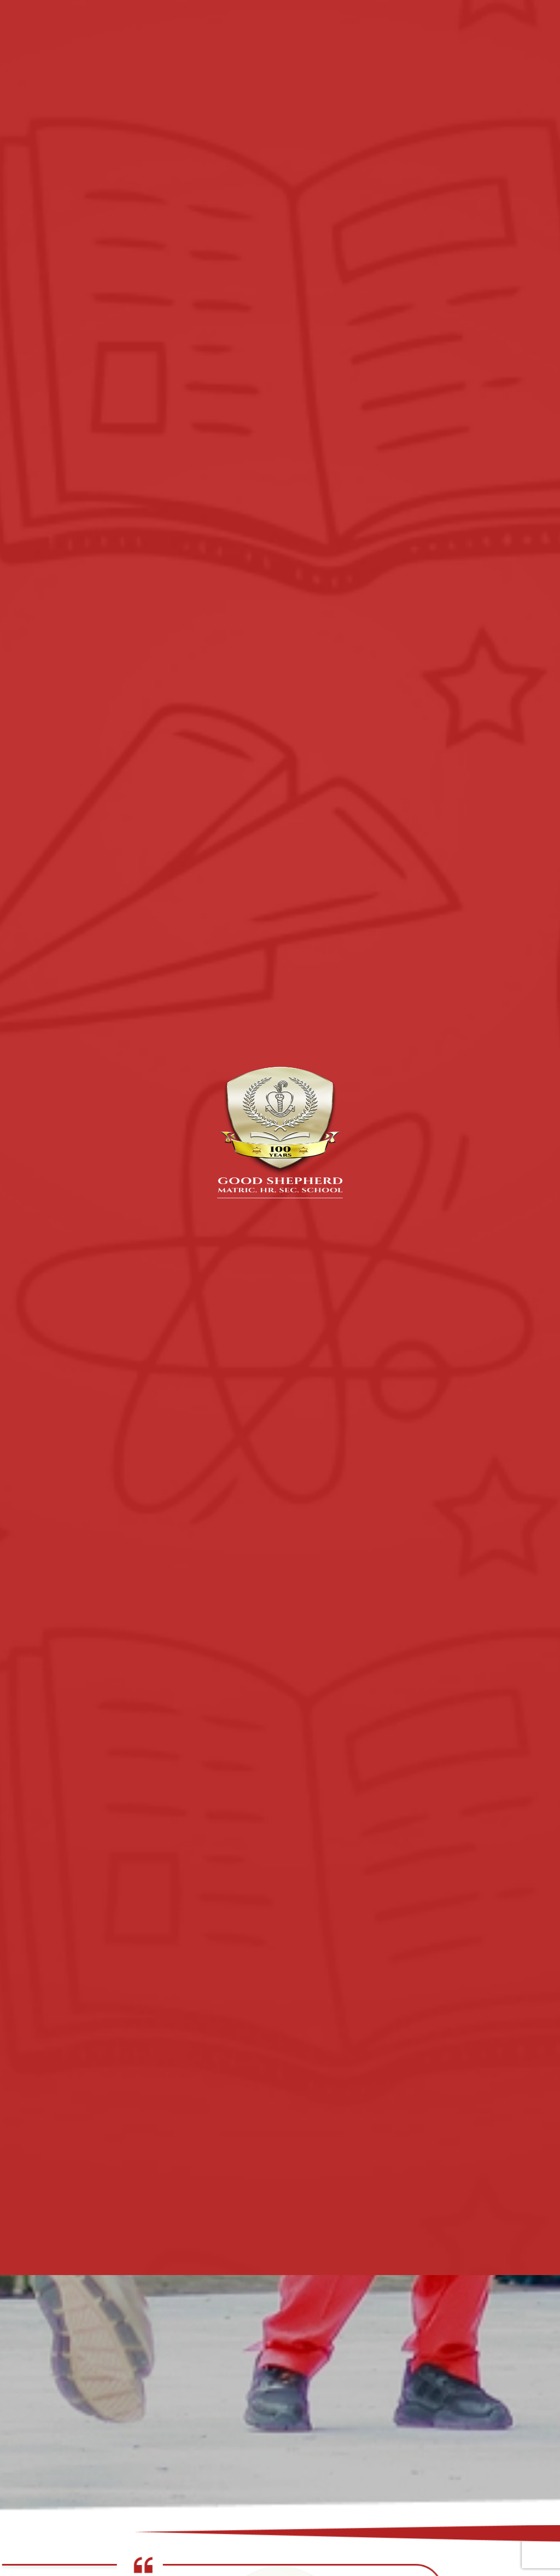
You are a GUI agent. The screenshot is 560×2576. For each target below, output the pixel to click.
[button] (276, 2510)
